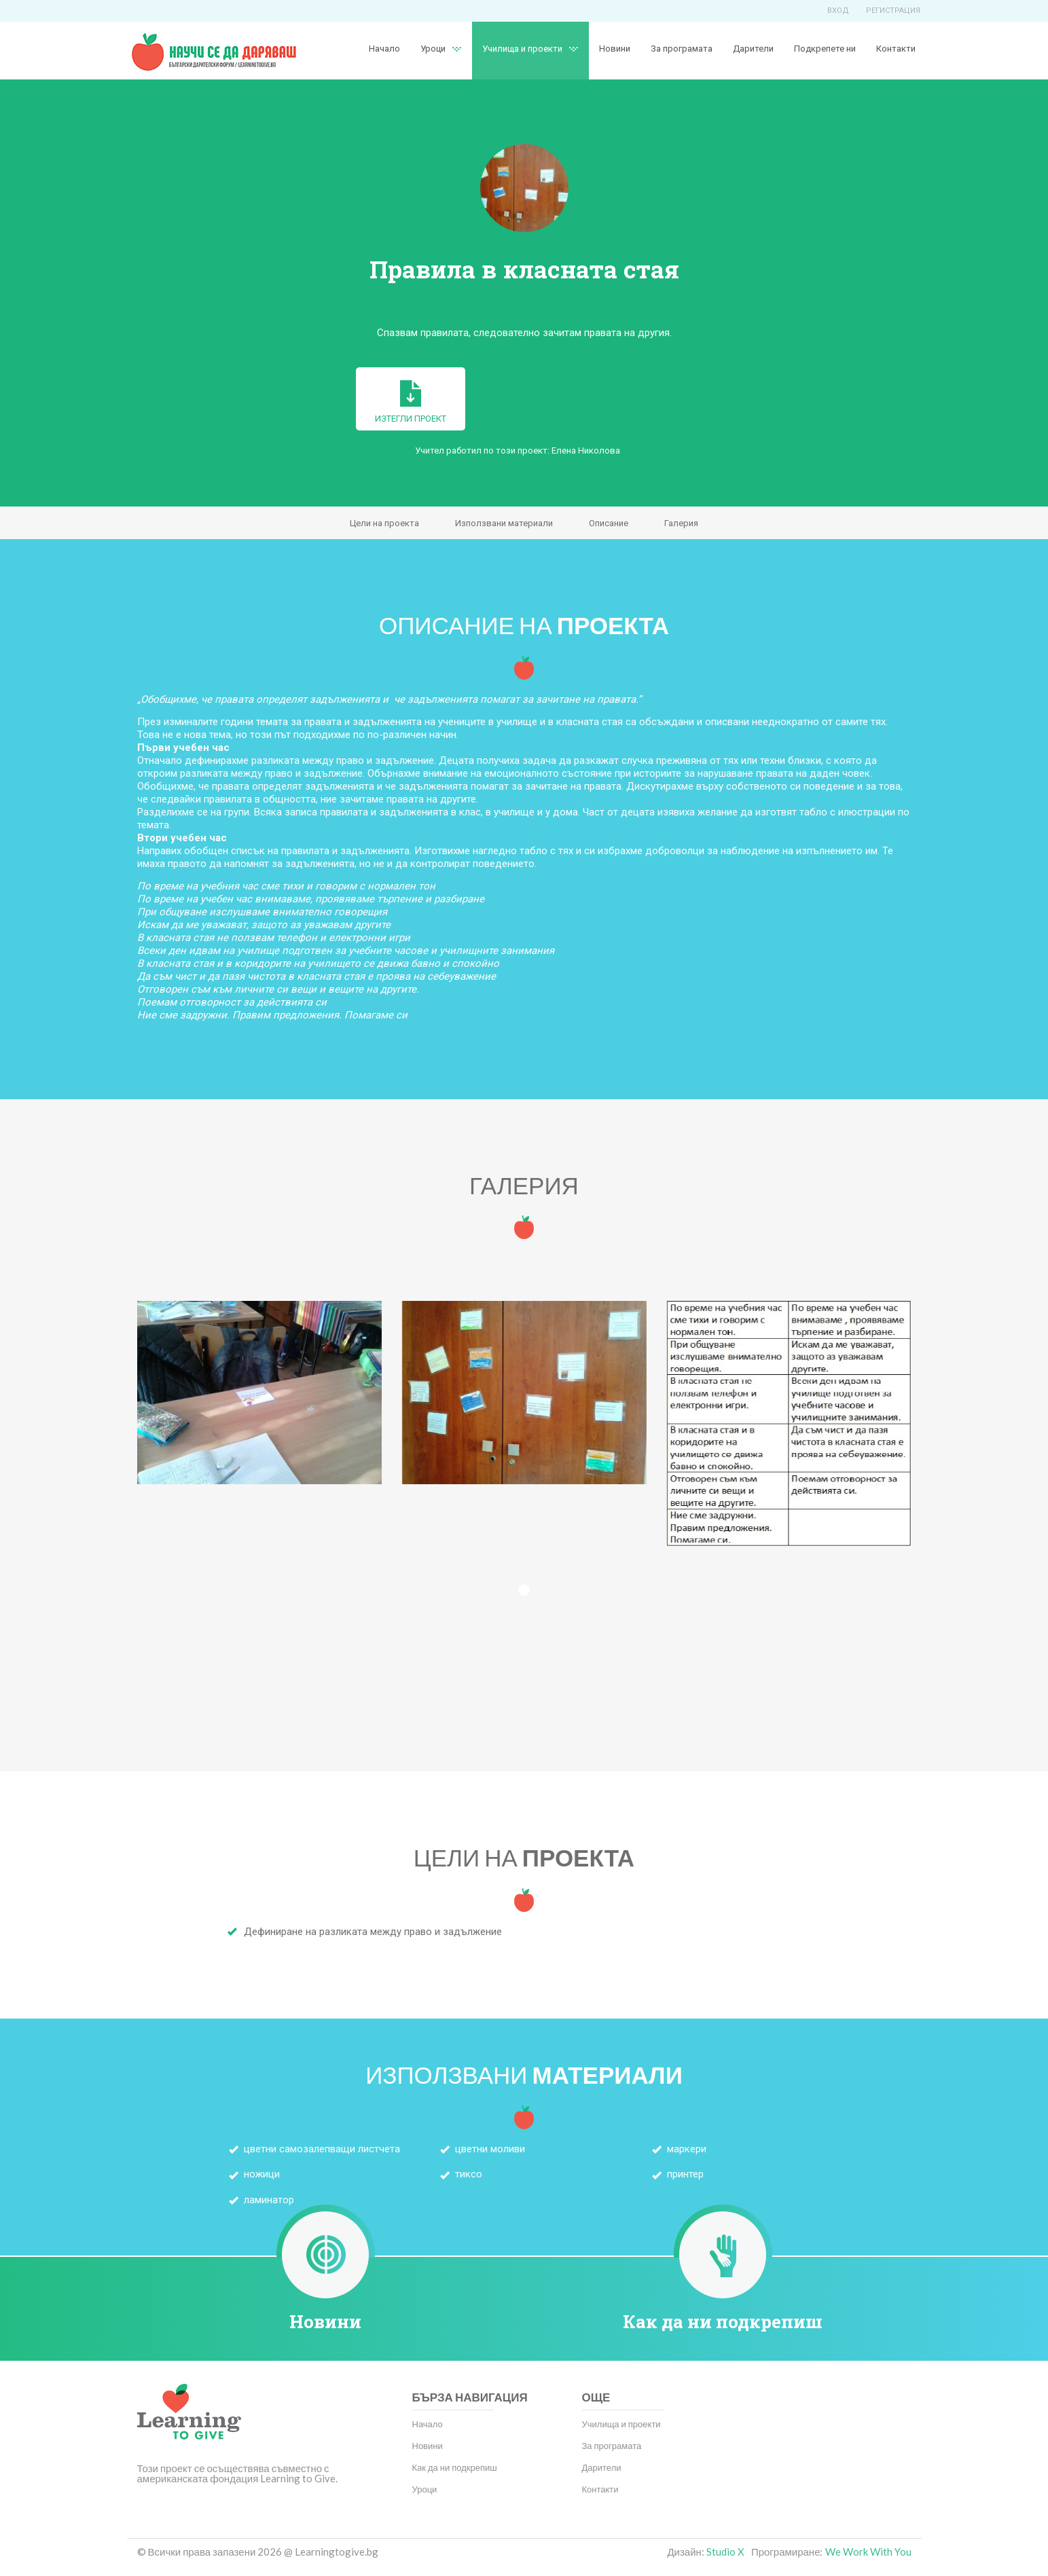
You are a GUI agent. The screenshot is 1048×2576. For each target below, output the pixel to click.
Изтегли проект (410, 402)
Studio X (725, 2551)
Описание (608, 523)
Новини (614, 48)
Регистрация (893, 10)
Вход (838, 10)
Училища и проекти (522, 48)
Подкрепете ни (825, 48)
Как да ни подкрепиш (723, 2321)
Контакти (896, 48)
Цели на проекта (384, 523)
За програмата (681, 48)
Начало (384, 48)
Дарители (753, 48)
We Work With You (868, 2551)
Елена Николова (586, 450)
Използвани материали (504, 523)
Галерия (681, 523)
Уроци (433, 48)
